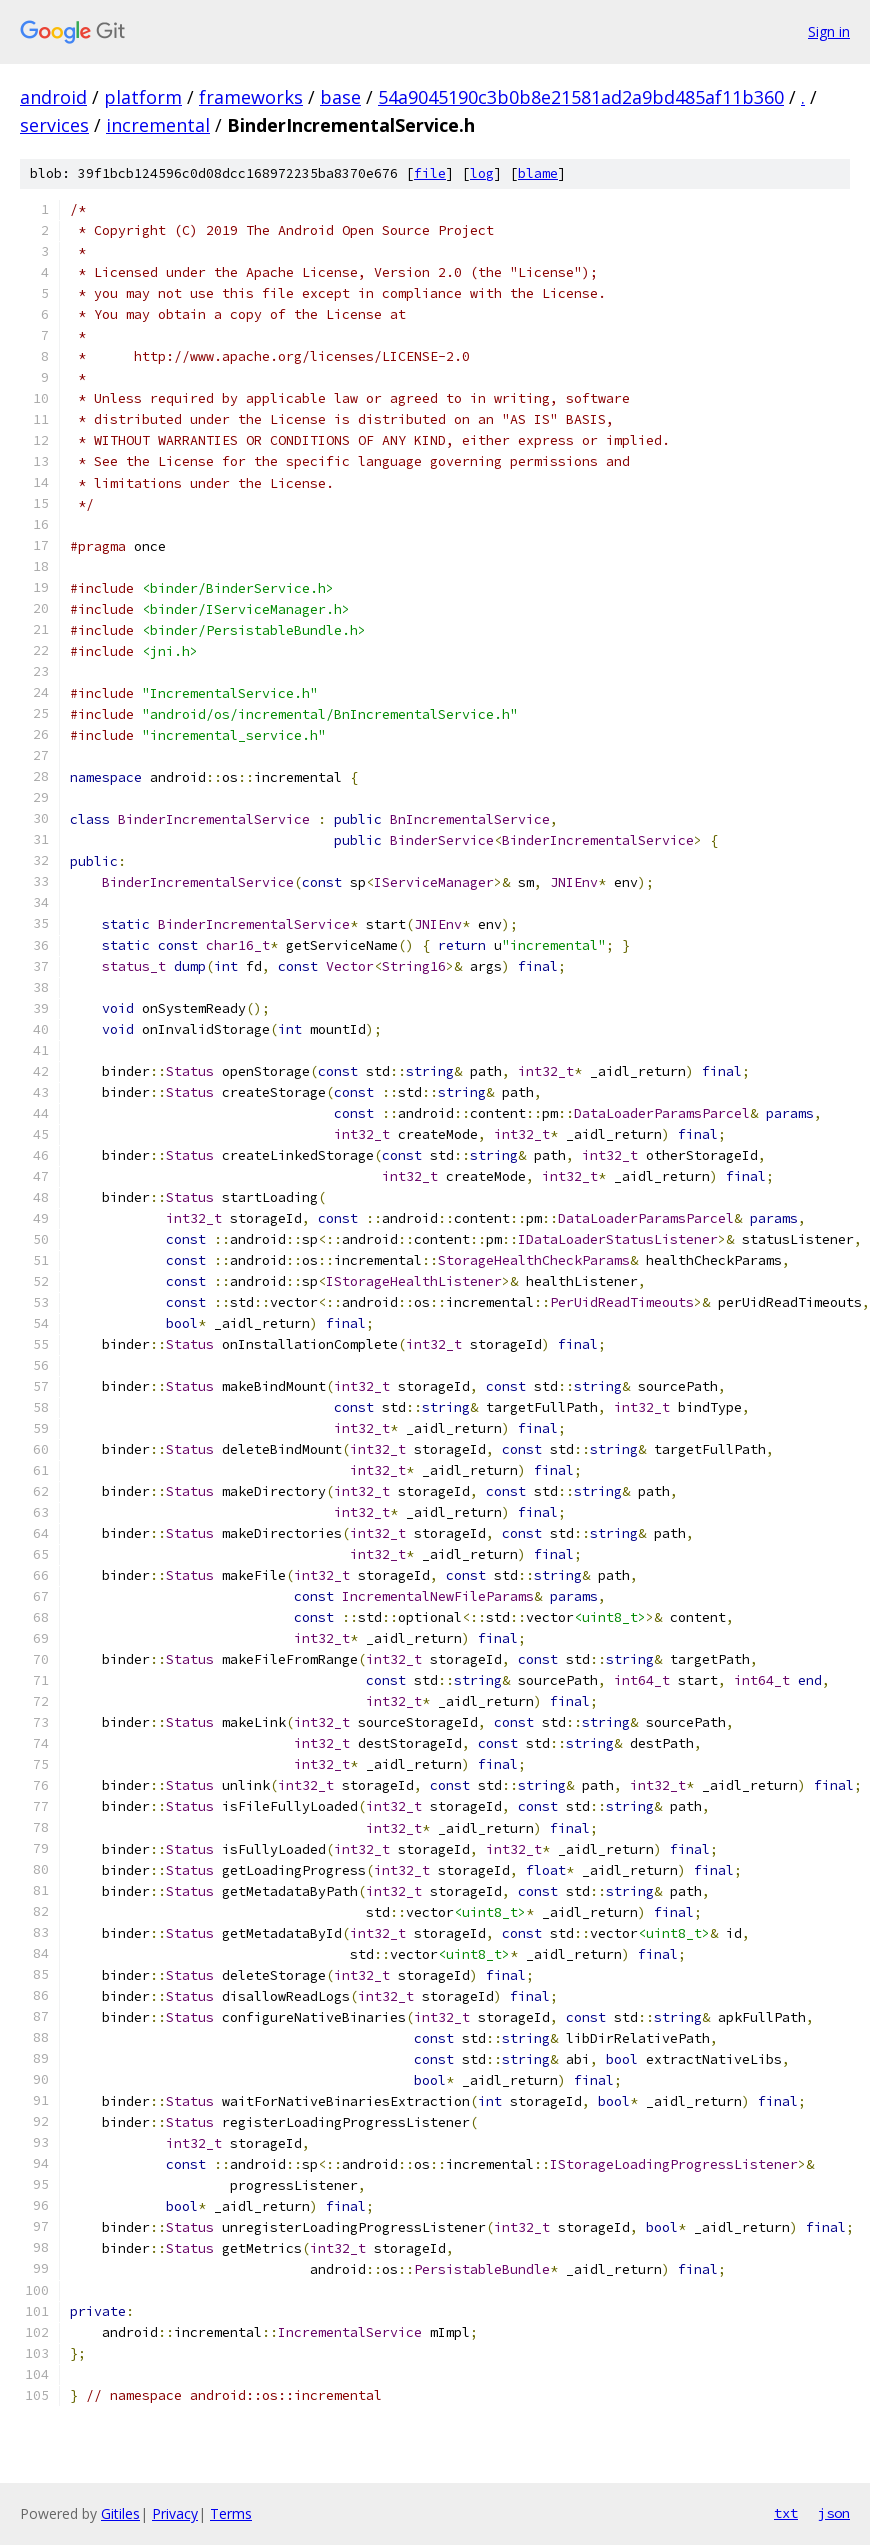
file (430, 173)
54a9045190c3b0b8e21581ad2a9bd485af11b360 (581, 97)
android (53, 97)
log (482, 173)
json (834, 2513)
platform (143, 97)
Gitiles (120, 2513)
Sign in (829, 31)
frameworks (251, 97)
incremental (158, 125)
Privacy (175, 2513)
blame (538, 173)
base (340, 97)
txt (786, 2513)
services (54, 125)
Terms (231, 2513)
